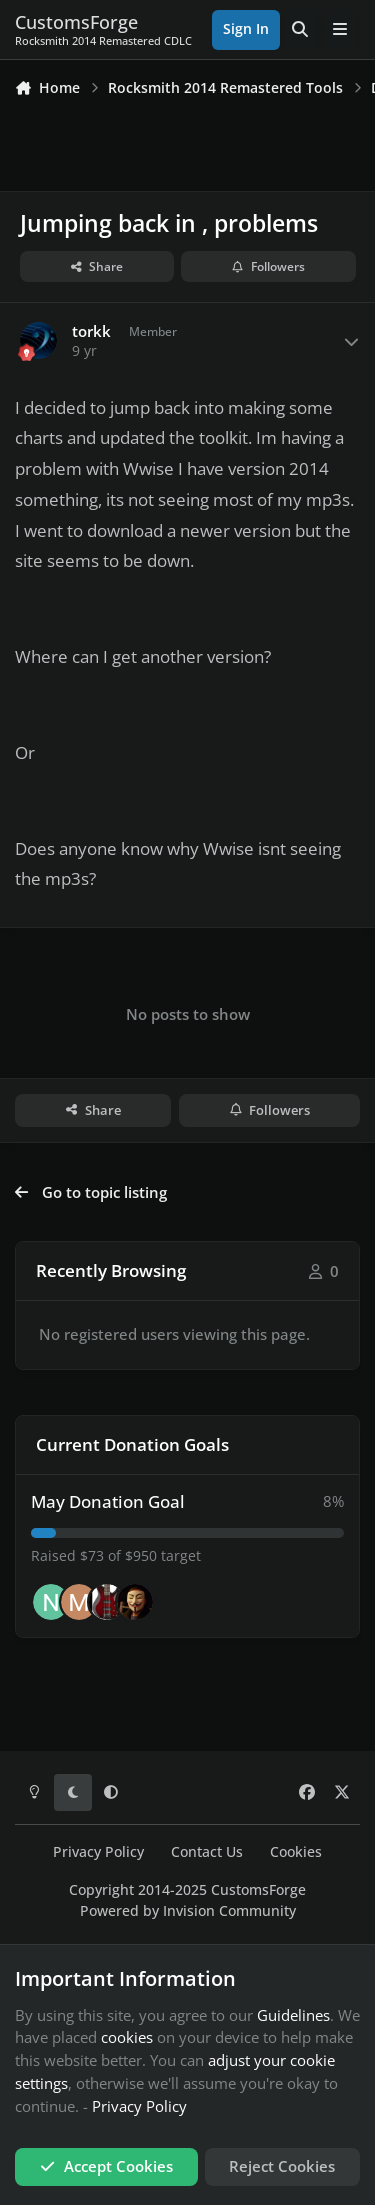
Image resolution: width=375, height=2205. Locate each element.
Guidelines (293, 2015)
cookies (127, 2037)
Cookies (296, 1852)
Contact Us (207, 1852)
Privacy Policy (98, 1852)
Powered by (188, 1911)
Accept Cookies (106, 2166)
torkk (91, 331)
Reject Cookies (282, 2166)
